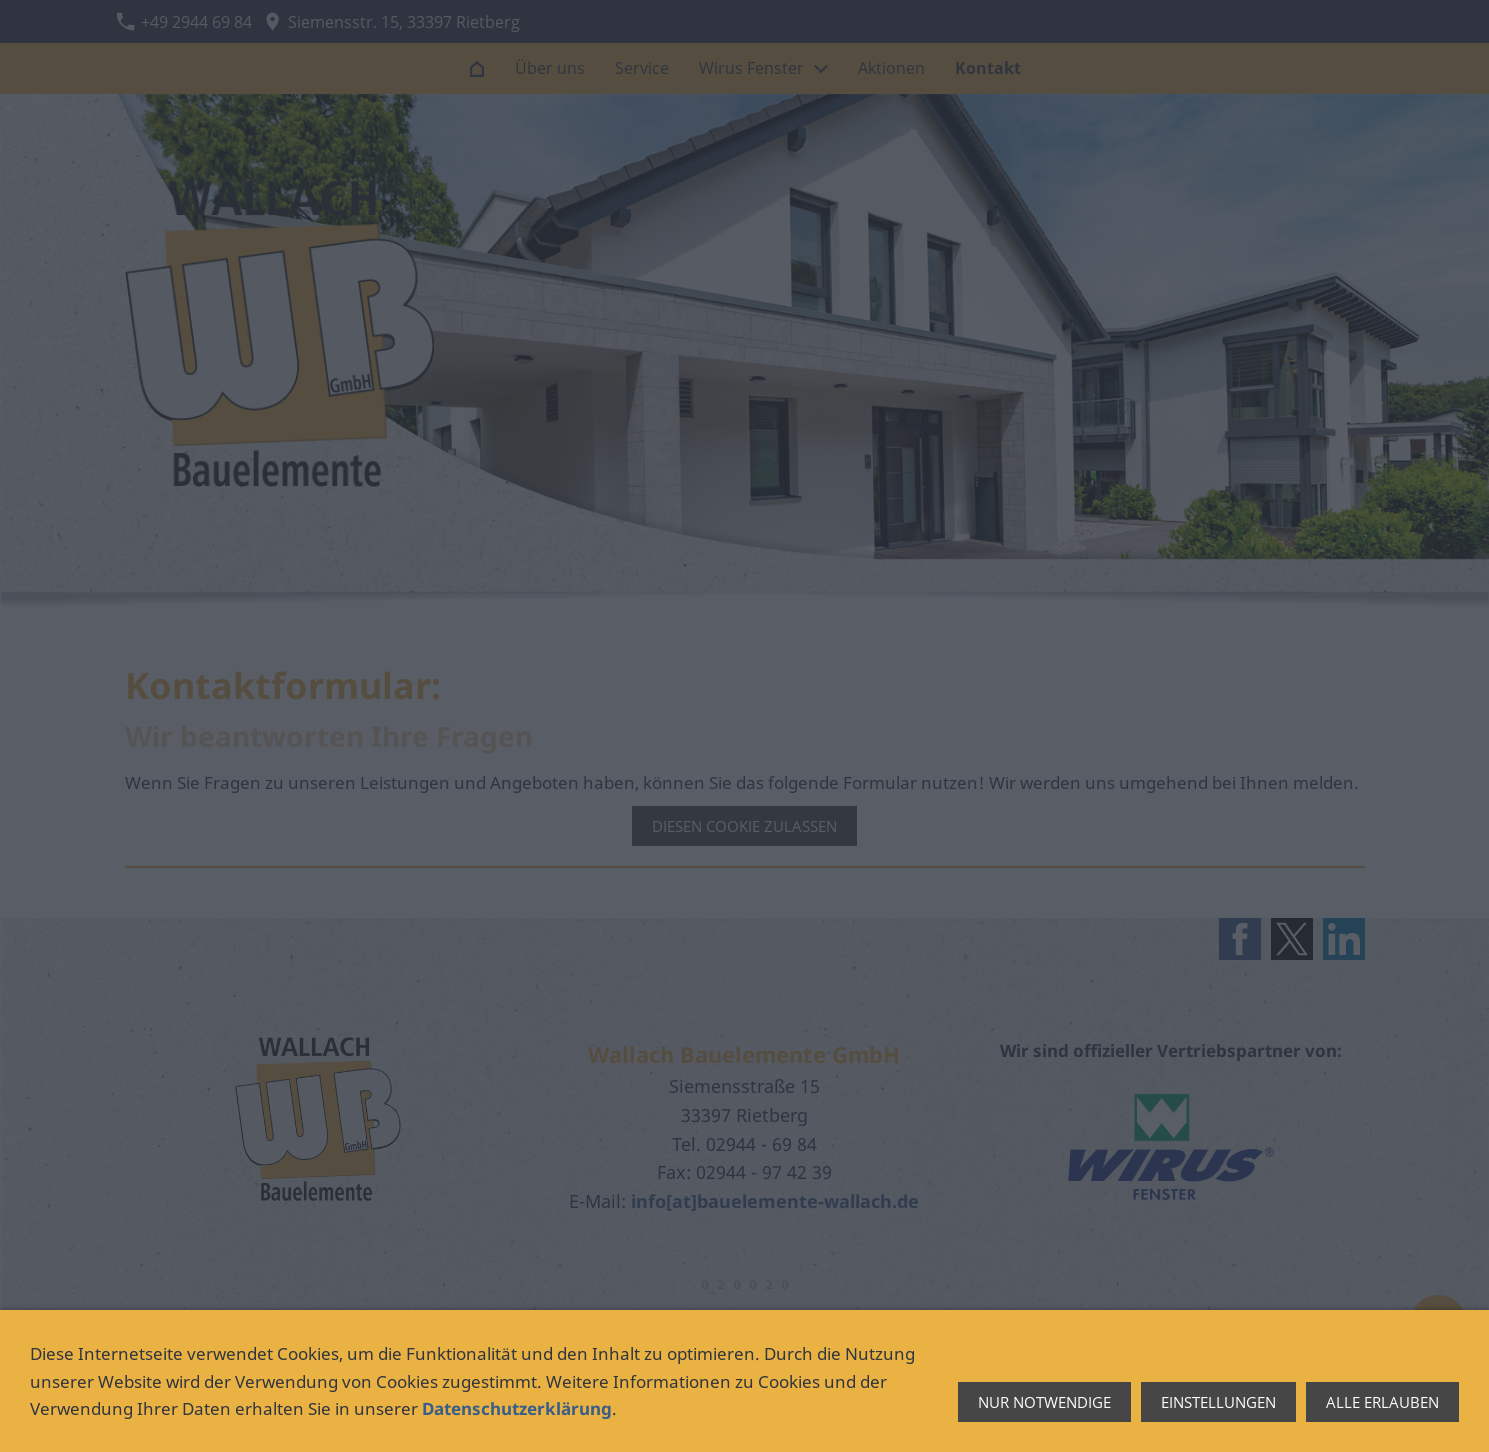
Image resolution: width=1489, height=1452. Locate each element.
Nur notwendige (1044, 1402)
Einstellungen (1218, 1402)
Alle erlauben (1382, 1402)
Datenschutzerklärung (517, 1408)
